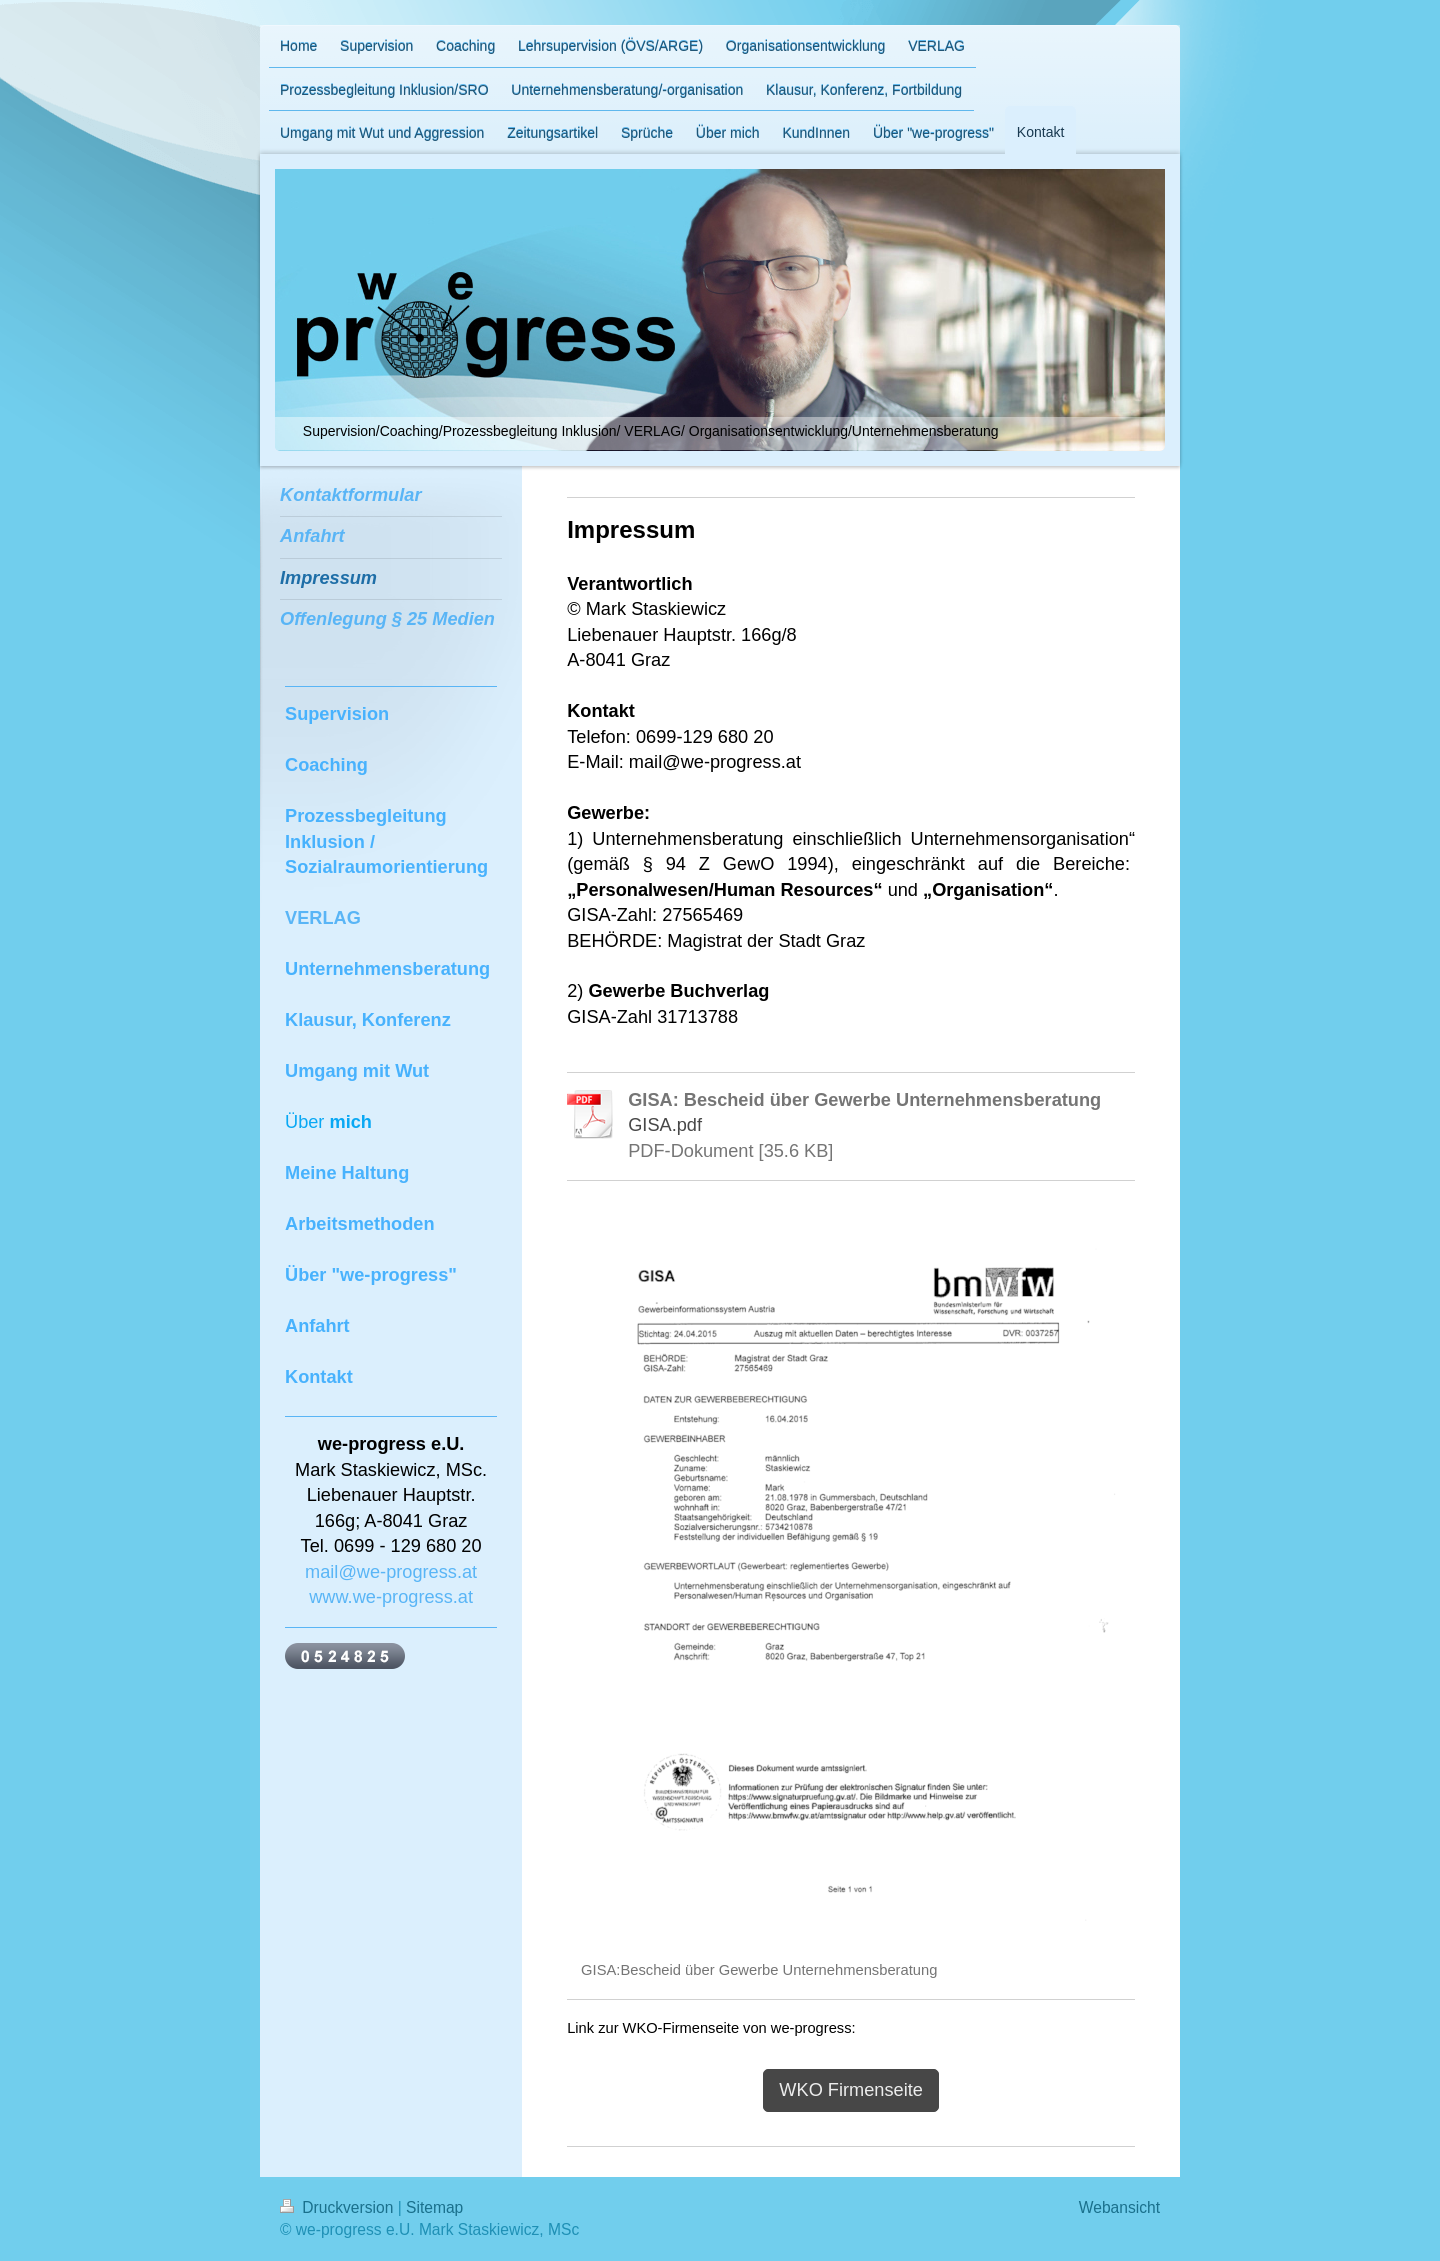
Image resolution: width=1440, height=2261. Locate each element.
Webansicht (1119, 2207)
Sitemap (434, 2207)
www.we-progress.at (391, 1597)
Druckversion (339, 2207)
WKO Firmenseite (851, 2090)
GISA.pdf (665, 1125)
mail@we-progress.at (391, 1572)
